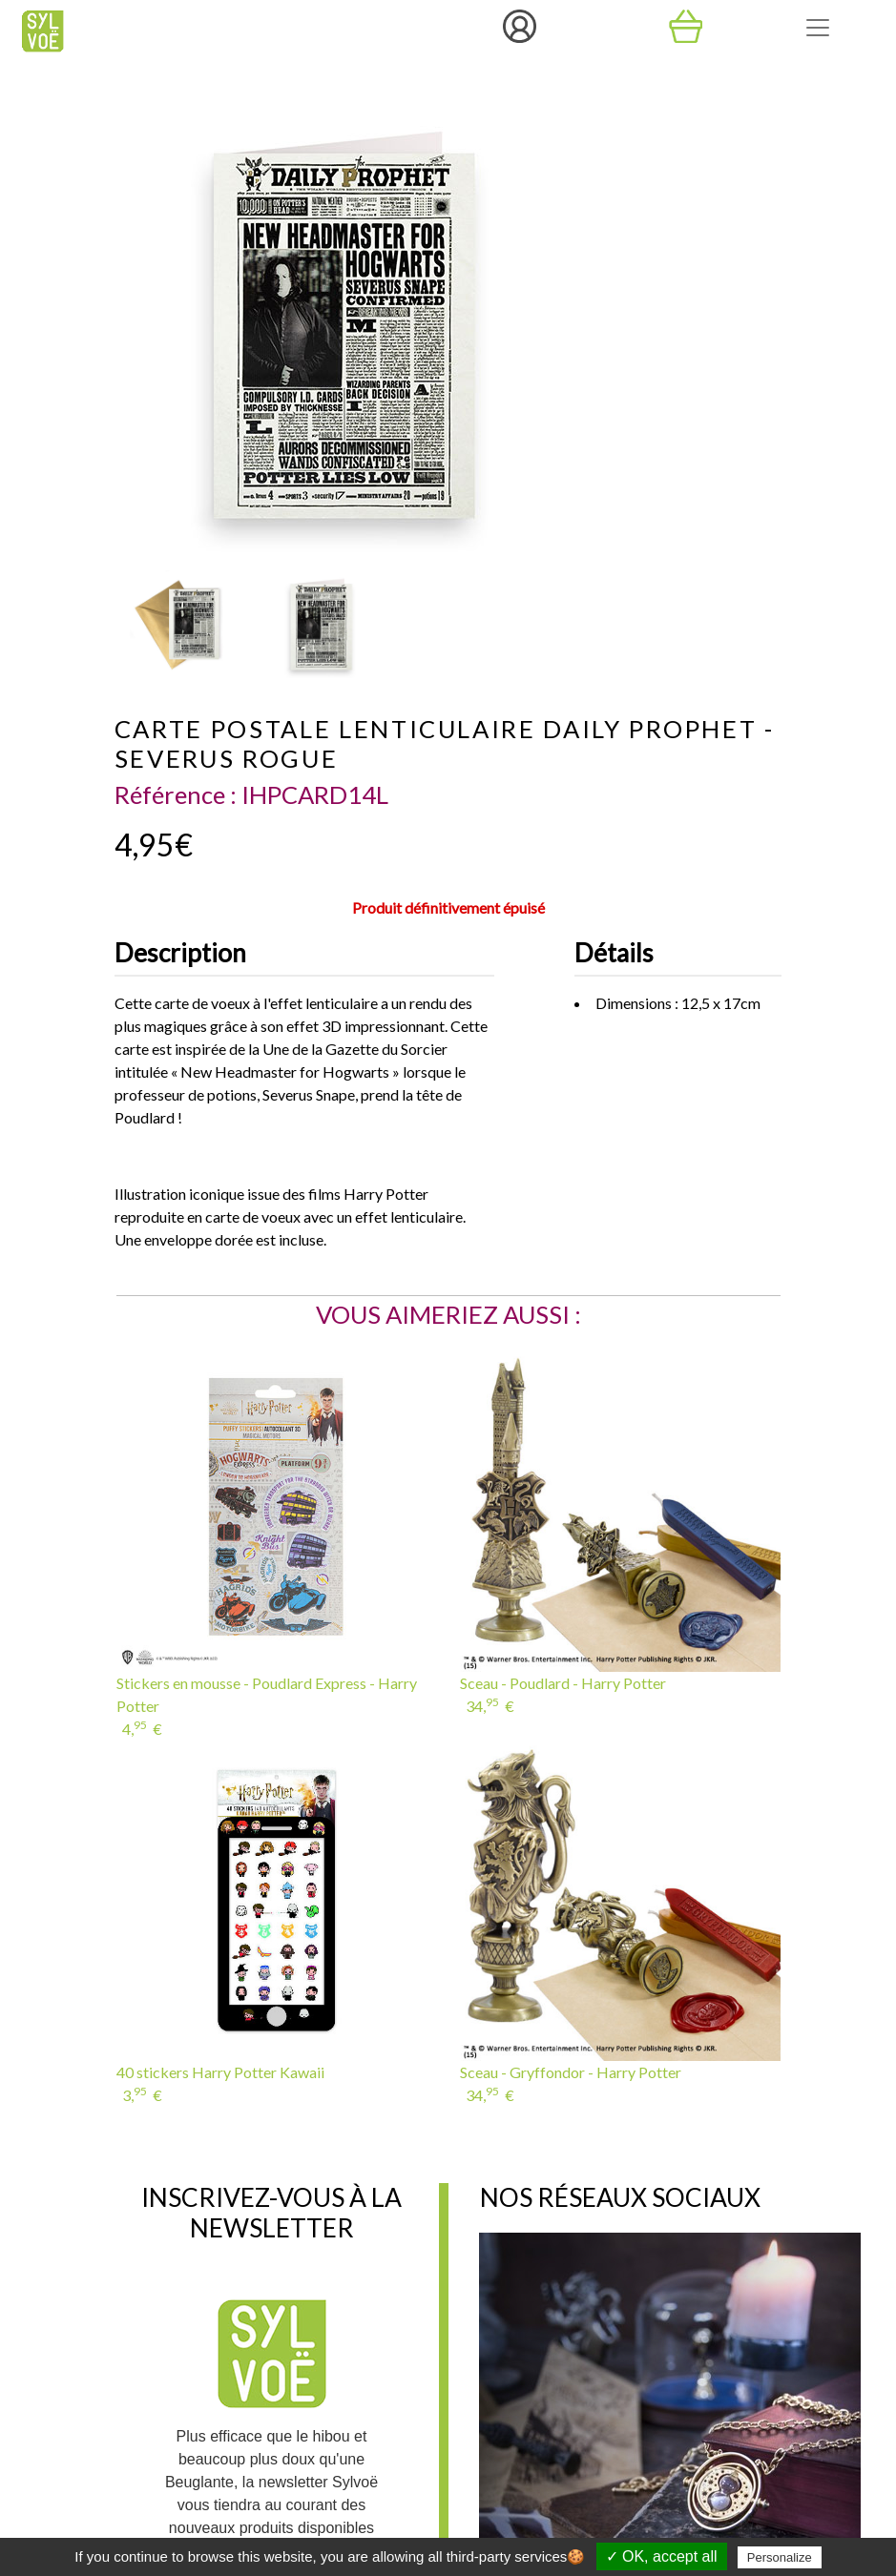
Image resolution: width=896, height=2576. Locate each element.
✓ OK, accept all (662, 2556)
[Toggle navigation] (818, 28)
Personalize (779, 2557)
